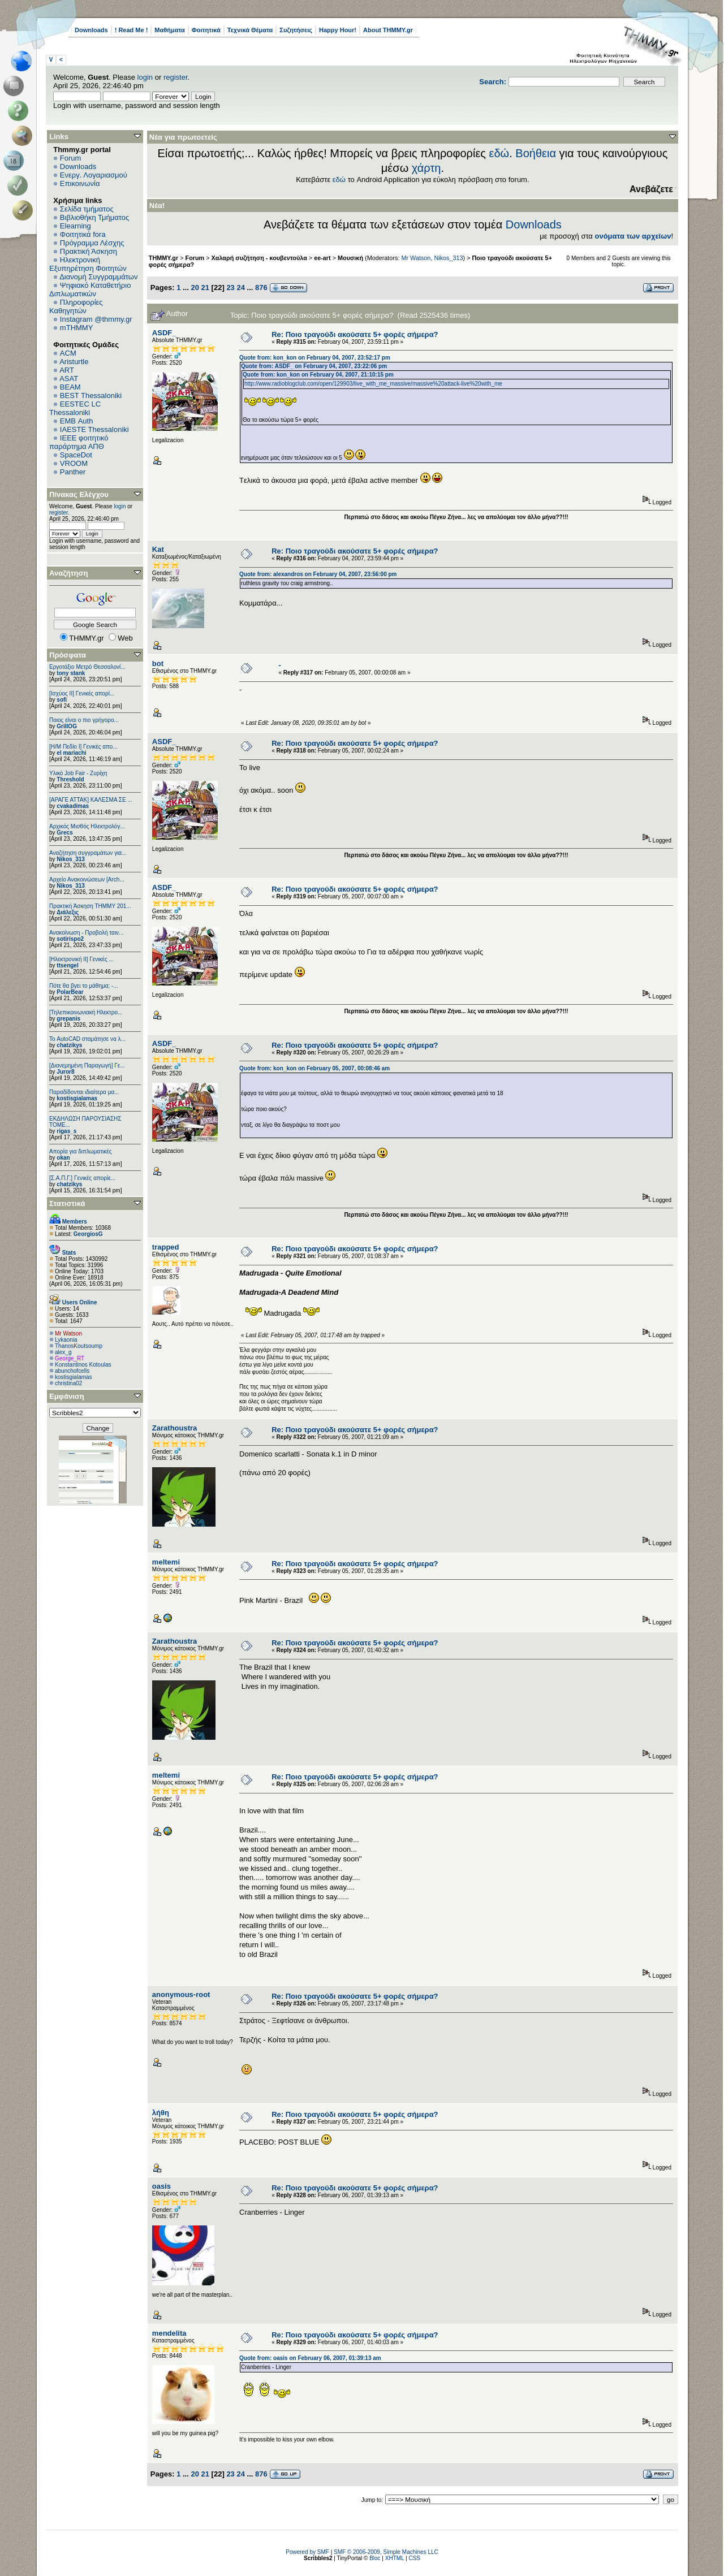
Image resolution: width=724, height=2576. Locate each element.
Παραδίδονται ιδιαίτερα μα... (84, 1092)
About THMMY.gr (388, 30)
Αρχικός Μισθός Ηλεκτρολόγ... (87, 826)
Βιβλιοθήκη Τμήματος (94, 217)
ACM (68, 353)
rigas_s (66, 1131)
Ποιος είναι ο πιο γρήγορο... (84, 720)
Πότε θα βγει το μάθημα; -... (83, 986)
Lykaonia (66, 1340)
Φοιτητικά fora (83, 234)
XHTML (394, 2558)
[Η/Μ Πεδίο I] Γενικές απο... (83, 747)
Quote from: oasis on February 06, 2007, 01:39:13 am (310, 2358)
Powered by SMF (307, 2552)
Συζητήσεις (295, 30)
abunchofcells (72, 1371)
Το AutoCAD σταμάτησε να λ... (87, 1039)
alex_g (63, 1352)
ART (66, 370)
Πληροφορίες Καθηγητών (76, 306)
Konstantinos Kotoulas (83, 1365)
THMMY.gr (163, 257)
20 (195, 287)
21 (205, 287)
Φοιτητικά (206, 30)
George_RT (69, 1358)
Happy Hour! (337, 30)
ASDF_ (164, 333)
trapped (165, 1247)
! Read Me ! (131, 30)
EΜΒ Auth (76, 421)
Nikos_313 (70, 859)
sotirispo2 (70, 939)
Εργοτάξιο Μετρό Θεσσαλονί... (87, 667)
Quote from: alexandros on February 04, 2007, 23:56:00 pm (318, 574)
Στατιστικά (67, 1203)
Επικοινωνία (80, 183)
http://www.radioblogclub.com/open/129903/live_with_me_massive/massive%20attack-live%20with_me (373, 384)
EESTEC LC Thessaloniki (75, 408)
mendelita (169, 2333)
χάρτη (426, 168)
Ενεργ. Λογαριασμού (93, 175)
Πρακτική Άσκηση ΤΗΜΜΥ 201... (90, 906)
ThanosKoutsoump (78, 1346)
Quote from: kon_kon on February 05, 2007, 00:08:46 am (314, 1068)
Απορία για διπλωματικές (80, 1151)
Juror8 (65, 1072)
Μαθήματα (169, 30)
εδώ (499, 153)
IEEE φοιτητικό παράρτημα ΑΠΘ (79, 442)
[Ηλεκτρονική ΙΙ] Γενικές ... (81, 959)
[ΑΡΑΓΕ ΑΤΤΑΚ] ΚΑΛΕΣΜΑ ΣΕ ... (90, 800)
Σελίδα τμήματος (87, 209)
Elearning (75, 226)
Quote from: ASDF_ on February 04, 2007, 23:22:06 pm (314, 366)
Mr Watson (68, 1333)
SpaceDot (76, 455)
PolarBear (70, 992)
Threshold (70, 779)
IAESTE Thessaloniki (94, 429)
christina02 (68, 1383)
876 (261, 287)
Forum (70, 158)
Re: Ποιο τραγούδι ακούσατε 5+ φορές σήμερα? (355, 334)
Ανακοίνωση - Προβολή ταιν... (86, 933)
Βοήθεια (535, 153)
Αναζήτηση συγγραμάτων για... (87, 853)
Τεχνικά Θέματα (250, 30)
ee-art (322, 257)
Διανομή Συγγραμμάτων (98, 277)
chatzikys (69, 1045)
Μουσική (350, 257)
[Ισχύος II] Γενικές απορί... (81, 693)
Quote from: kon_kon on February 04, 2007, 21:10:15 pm (318, 374)
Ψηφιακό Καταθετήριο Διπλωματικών (90, 289)
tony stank (71, 673)
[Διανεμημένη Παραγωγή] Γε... (87, 1065)
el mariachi (71, 753)
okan (63, 1158)
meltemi (166, 1562)
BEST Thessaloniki (91, 395)
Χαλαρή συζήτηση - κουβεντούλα (259, 257)
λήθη (160, 2112)
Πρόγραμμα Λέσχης (92, 243)
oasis (161, 2186)
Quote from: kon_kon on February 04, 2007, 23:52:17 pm (314, 358)
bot (157, 663)
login (145, 77)
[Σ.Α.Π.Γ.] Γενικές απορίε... (82, 1178)
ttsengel (67, 965)
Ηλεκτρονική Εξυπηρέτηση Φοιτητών (88, 264)
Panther (73, 472)
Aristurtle (73, 361)
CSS (414, 2558)
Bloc (374, 2558)
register (175, 77)
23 (230, 287)
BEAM (70, 387)
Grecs (64, 832)
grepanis (68, 1018)
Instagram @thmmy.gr (96, 319)
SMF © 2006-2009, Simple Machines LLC (386, 2552)
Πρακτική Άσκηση (88, 251)
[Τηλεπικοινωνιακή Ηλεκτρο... (85, 1012)
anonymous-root (181, 1994)
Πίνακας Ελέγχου (79, 494)
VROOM (74, 463)
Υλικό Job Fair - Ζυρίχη (78, 773)
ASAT (68, 378)
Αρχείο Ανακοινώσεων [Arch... (86, 879)
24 (240, 287)
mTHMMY (76, 327)
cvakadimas (73, 806)
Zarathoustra (174, 1428)
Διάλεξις (68, 912)
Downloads (91, 30)
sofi (62, 700)
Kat (158, 549)
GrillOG (67, 726)
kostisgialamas (77, 1098)
